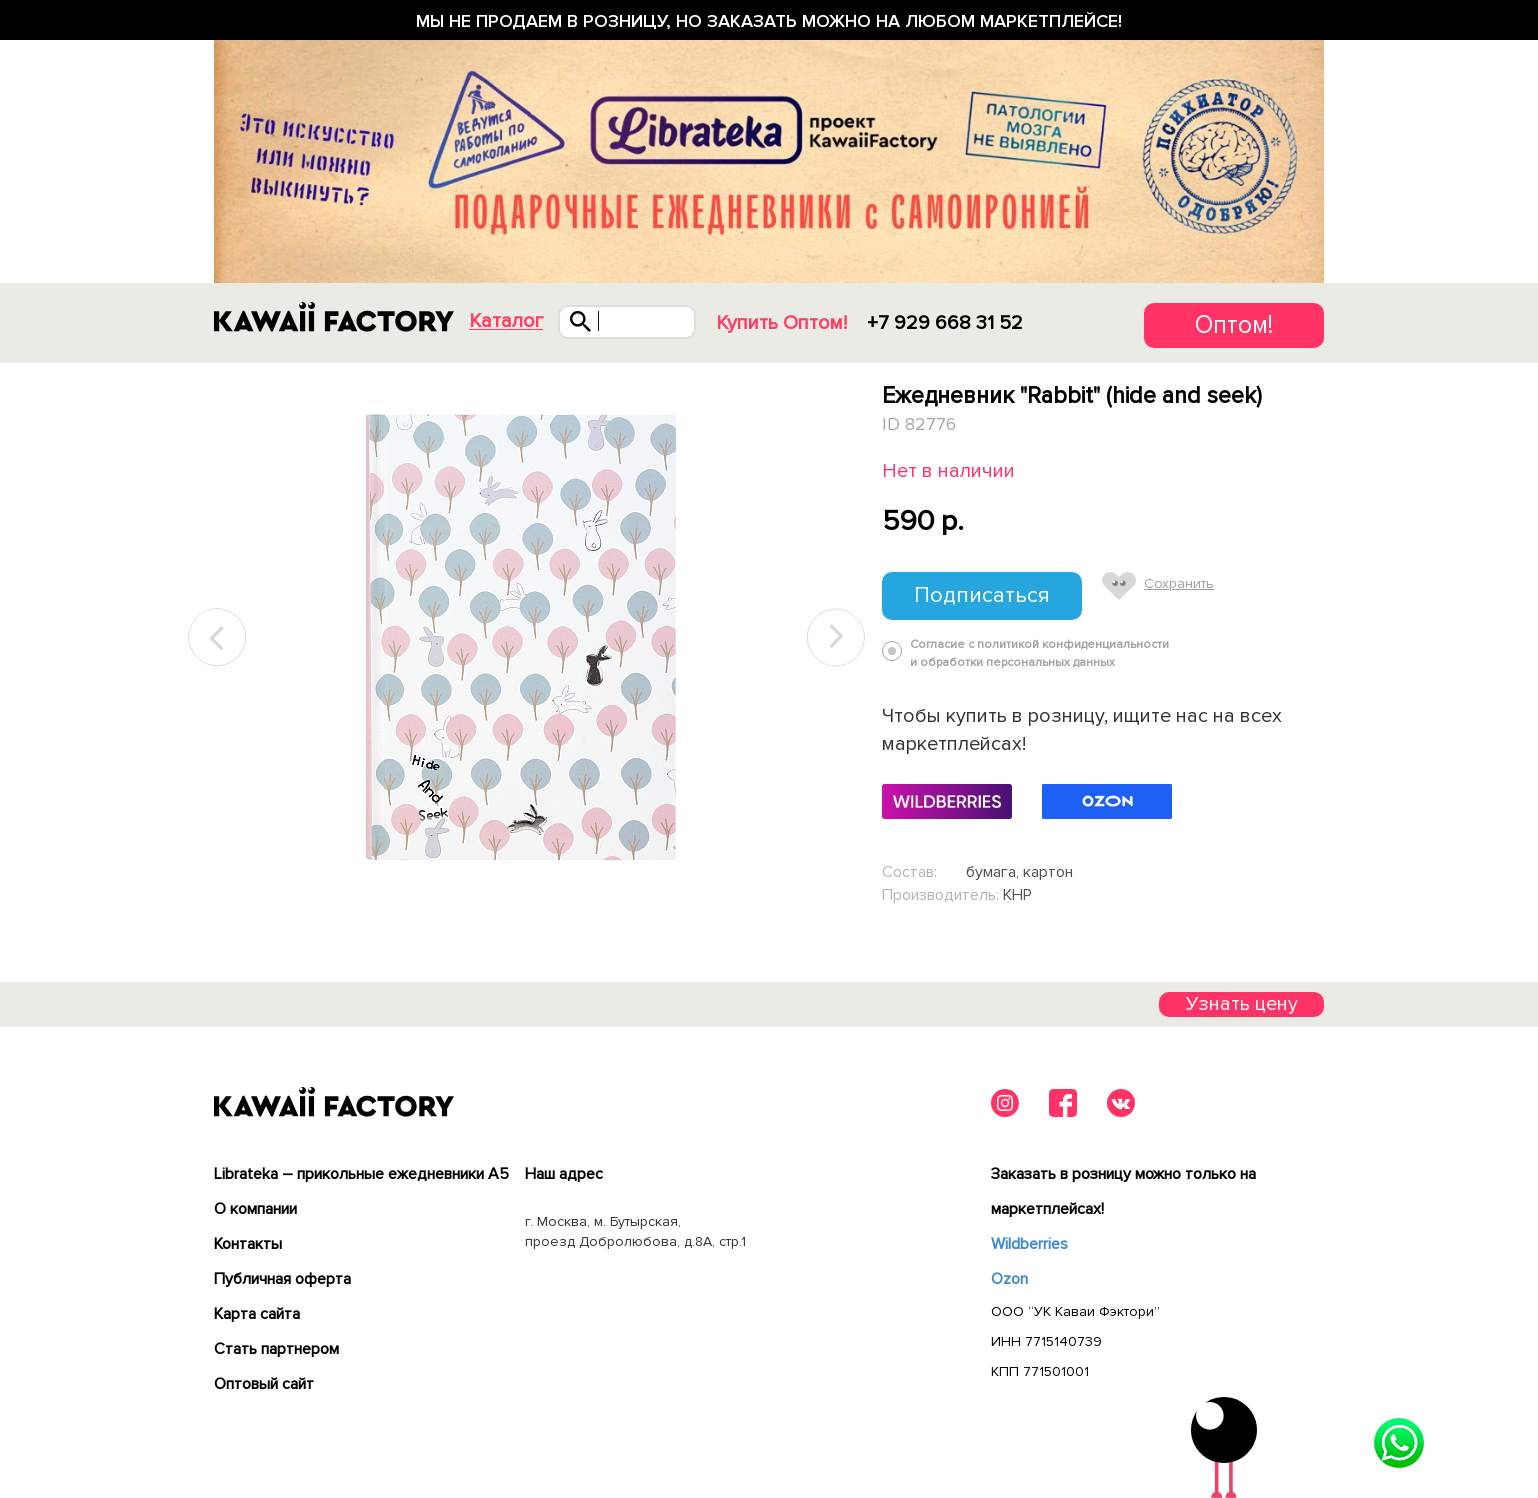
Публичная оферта (282, 1279)
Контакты (248, 1244)
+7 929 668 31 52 (945, 323)
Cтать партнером (276, 1349)
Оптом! (1234, 325)
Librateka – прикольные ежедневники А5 (361, 1174)
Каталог (506, 321)
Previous (218, 637)
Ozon (1009, 1279)
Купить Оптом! (781, 323)
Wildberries (1029, 1244)
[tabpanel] (526, 638)
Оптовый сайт (264, 1384)
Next (836, 637)
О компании (255, 1209)
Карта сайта (257, 1314)
